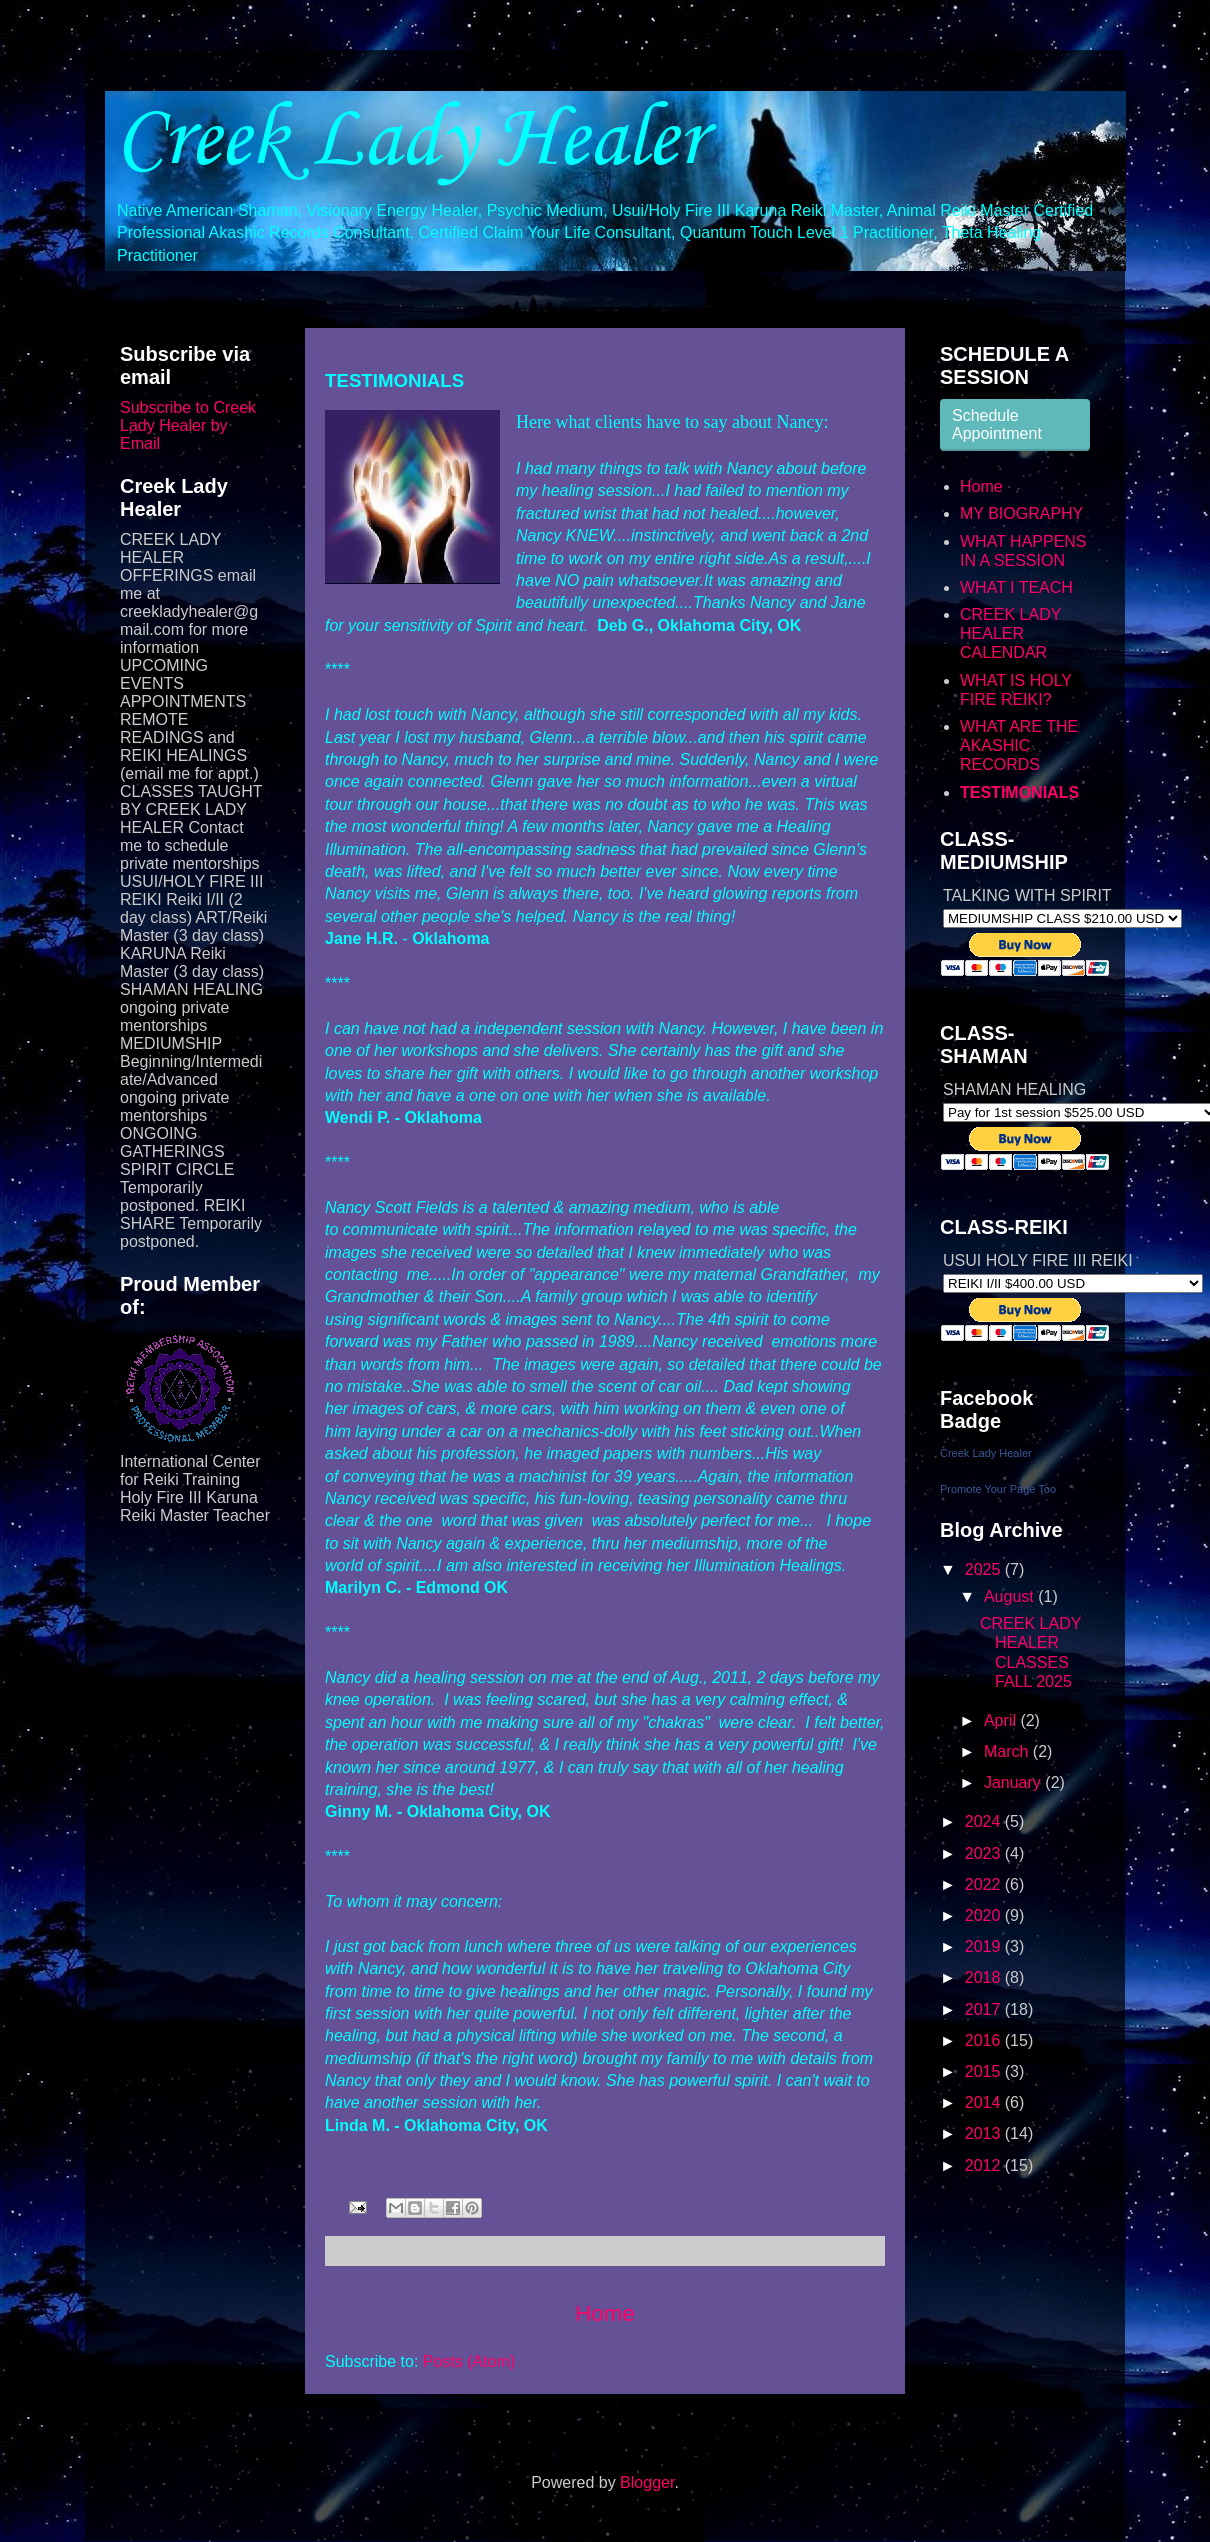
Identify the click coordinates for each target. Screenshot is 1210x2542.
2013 (985, 2133)
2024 (985, 1821)
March (1008, 1751)
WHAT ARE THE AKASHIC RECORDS (1019, 745)
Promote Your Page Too (998, 1489)
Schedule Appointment (997, 424)
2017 (985, 2009)
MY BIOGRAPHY (1021, 513)
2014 (985, 2102)
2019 (985, 1946)
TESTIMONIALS (1019, 792)
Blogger (647, 2482)
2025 (985, 1569)
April (1002, 1720)
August (1011, 1596)
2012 (985, 2165)
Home (605, 2313)
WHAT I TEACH (1016, 587)
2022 (985, 1884)
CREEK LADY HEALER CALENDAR (1010, 633)
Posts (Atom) (469, 2361)
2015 (985, 2071)
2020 (985, 1915)
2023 (985, 1853)
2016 (985, 2040)
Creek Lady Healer (410, 141)
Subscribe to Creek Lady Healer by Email (188, 425)
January (1014, 1782)
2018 (985, 1977)
